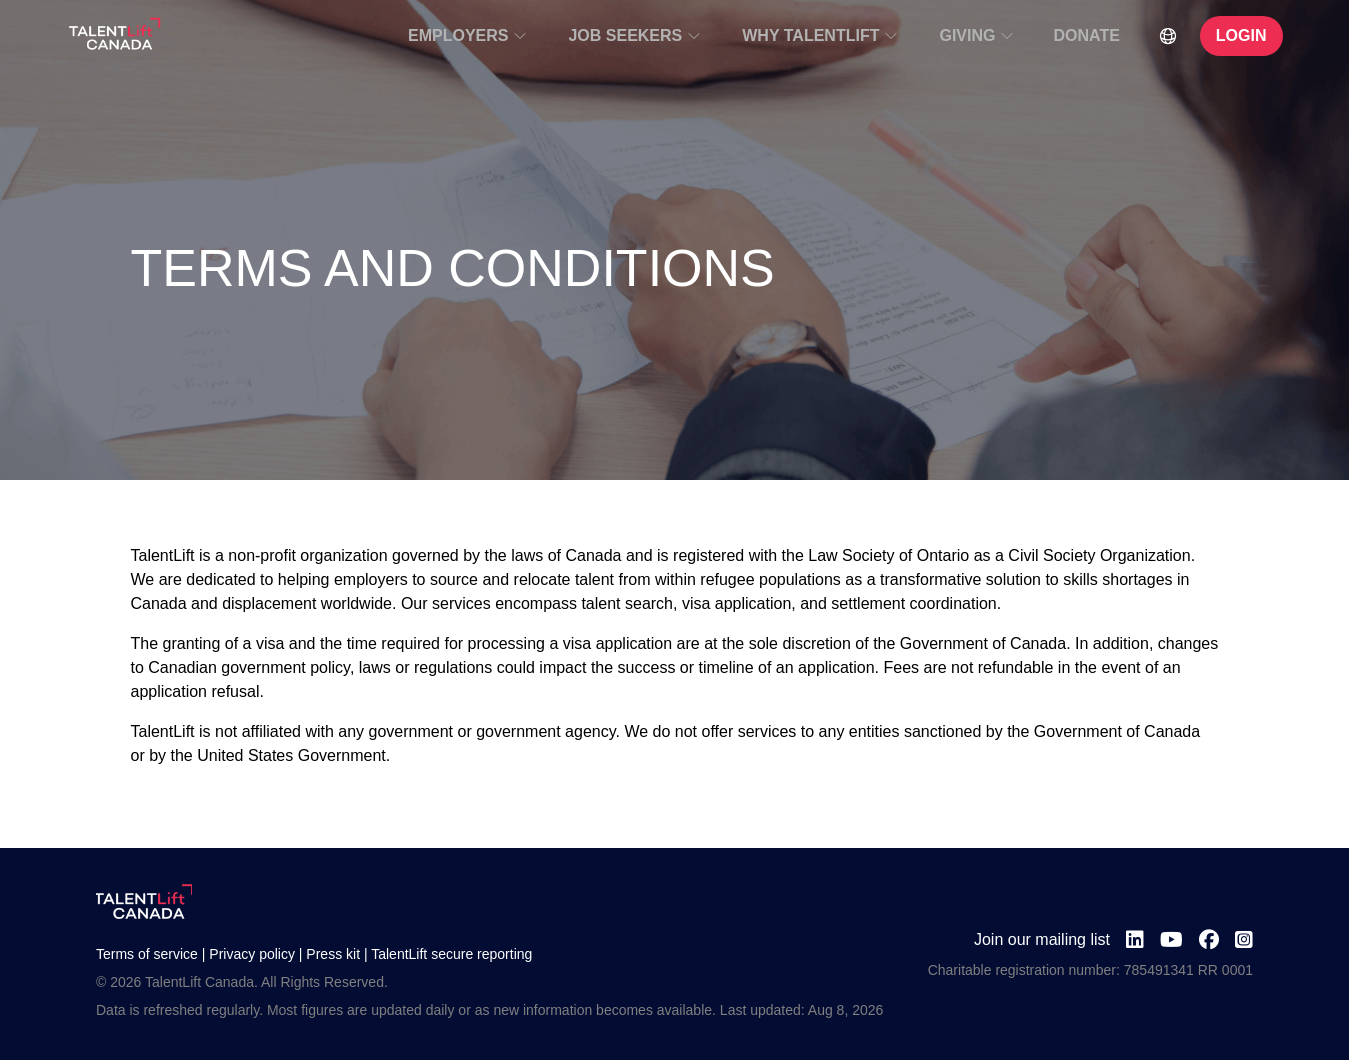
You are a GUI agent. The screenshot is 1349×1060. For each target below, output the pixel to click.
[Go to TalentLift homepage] (115, 36)
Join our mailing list (1042, 939)
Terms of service (147, 954)
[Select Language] (1168, 36)
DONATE (1086, 35)
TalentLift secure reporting (451, 954)
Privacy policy (252, 954)
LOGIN (1241, 35)
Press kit (333, 954)
